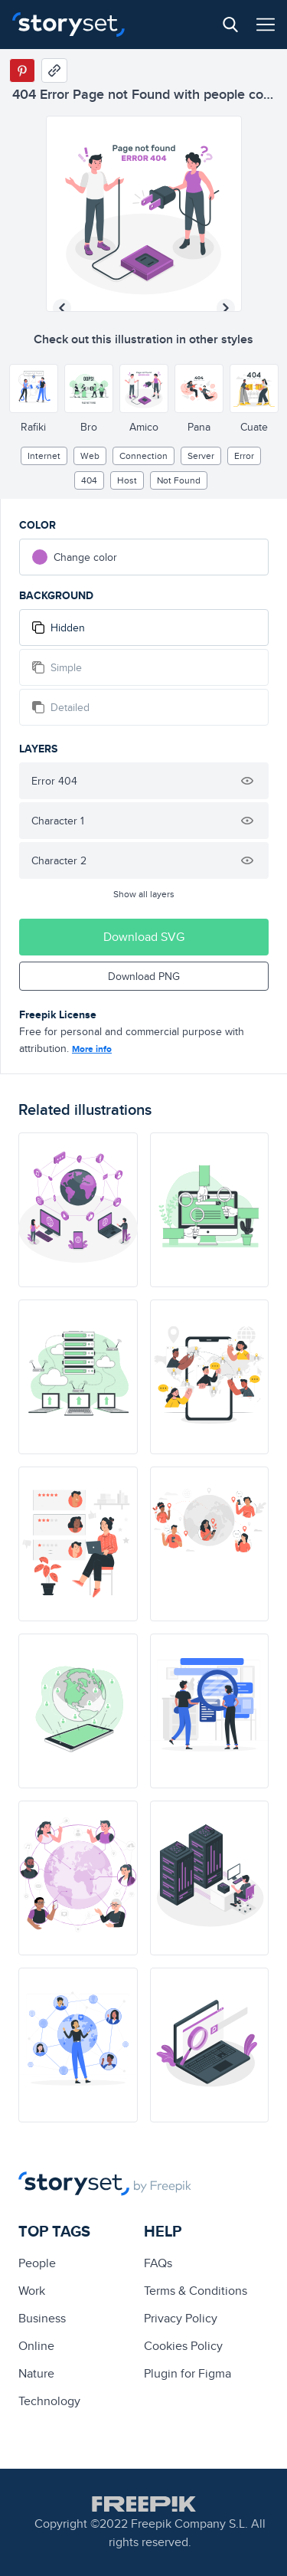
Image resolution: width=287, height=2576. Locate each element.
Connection (143, 455)
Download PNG (144, 976)
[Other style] (33, 388)
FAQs (158, 2263)
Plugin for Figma (187, 2373)
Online (36, 2346)
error (244, 455)
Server (201, 455)
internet (44, 455)
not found (179, 480)
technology (49, 2401)
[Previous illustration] (62, 308)
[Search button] (230, 24)
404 (89, 480)
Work (31, 2290)
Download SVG (143, 937)
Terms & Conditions (195, 2290)
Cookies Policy (183, 2346)
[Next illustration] (226, 308)
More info (92, 1049)
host (127, 480)
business (42, 2318)
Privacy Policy (180, 2318)
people (37, 2263)
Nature (36, 2373)
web (89, 455)
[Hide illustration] (247, 781)
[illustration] (78, 1209)
